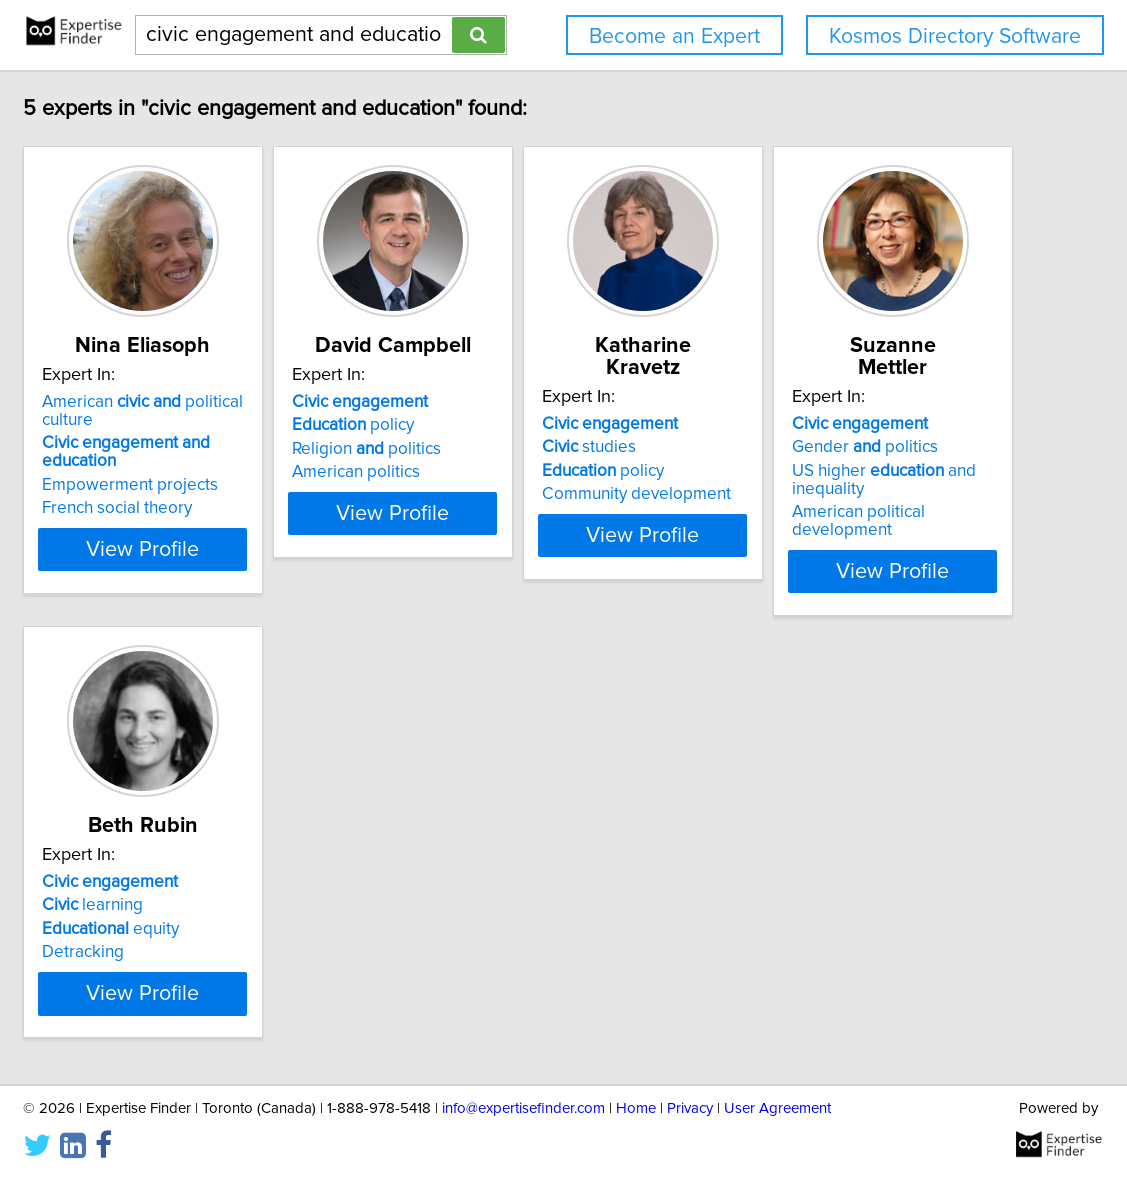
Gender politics (206, 865)
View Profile (258, 531)
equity (501, 889)
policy (494, 425)
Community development (827, 472)
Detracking (474, 912)
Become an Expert (674, 36)
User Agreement (777, 1108)
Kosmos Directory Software (955, 36)
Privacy (690, 1108)
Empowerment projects (221, 467)
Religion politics (507, 449)
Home (636, 1108)
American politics (497, 472)
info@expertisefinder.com (523, 1108)
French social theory (208, 490)
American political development (251, 930)
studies (780, 425)
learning (483, 865)
